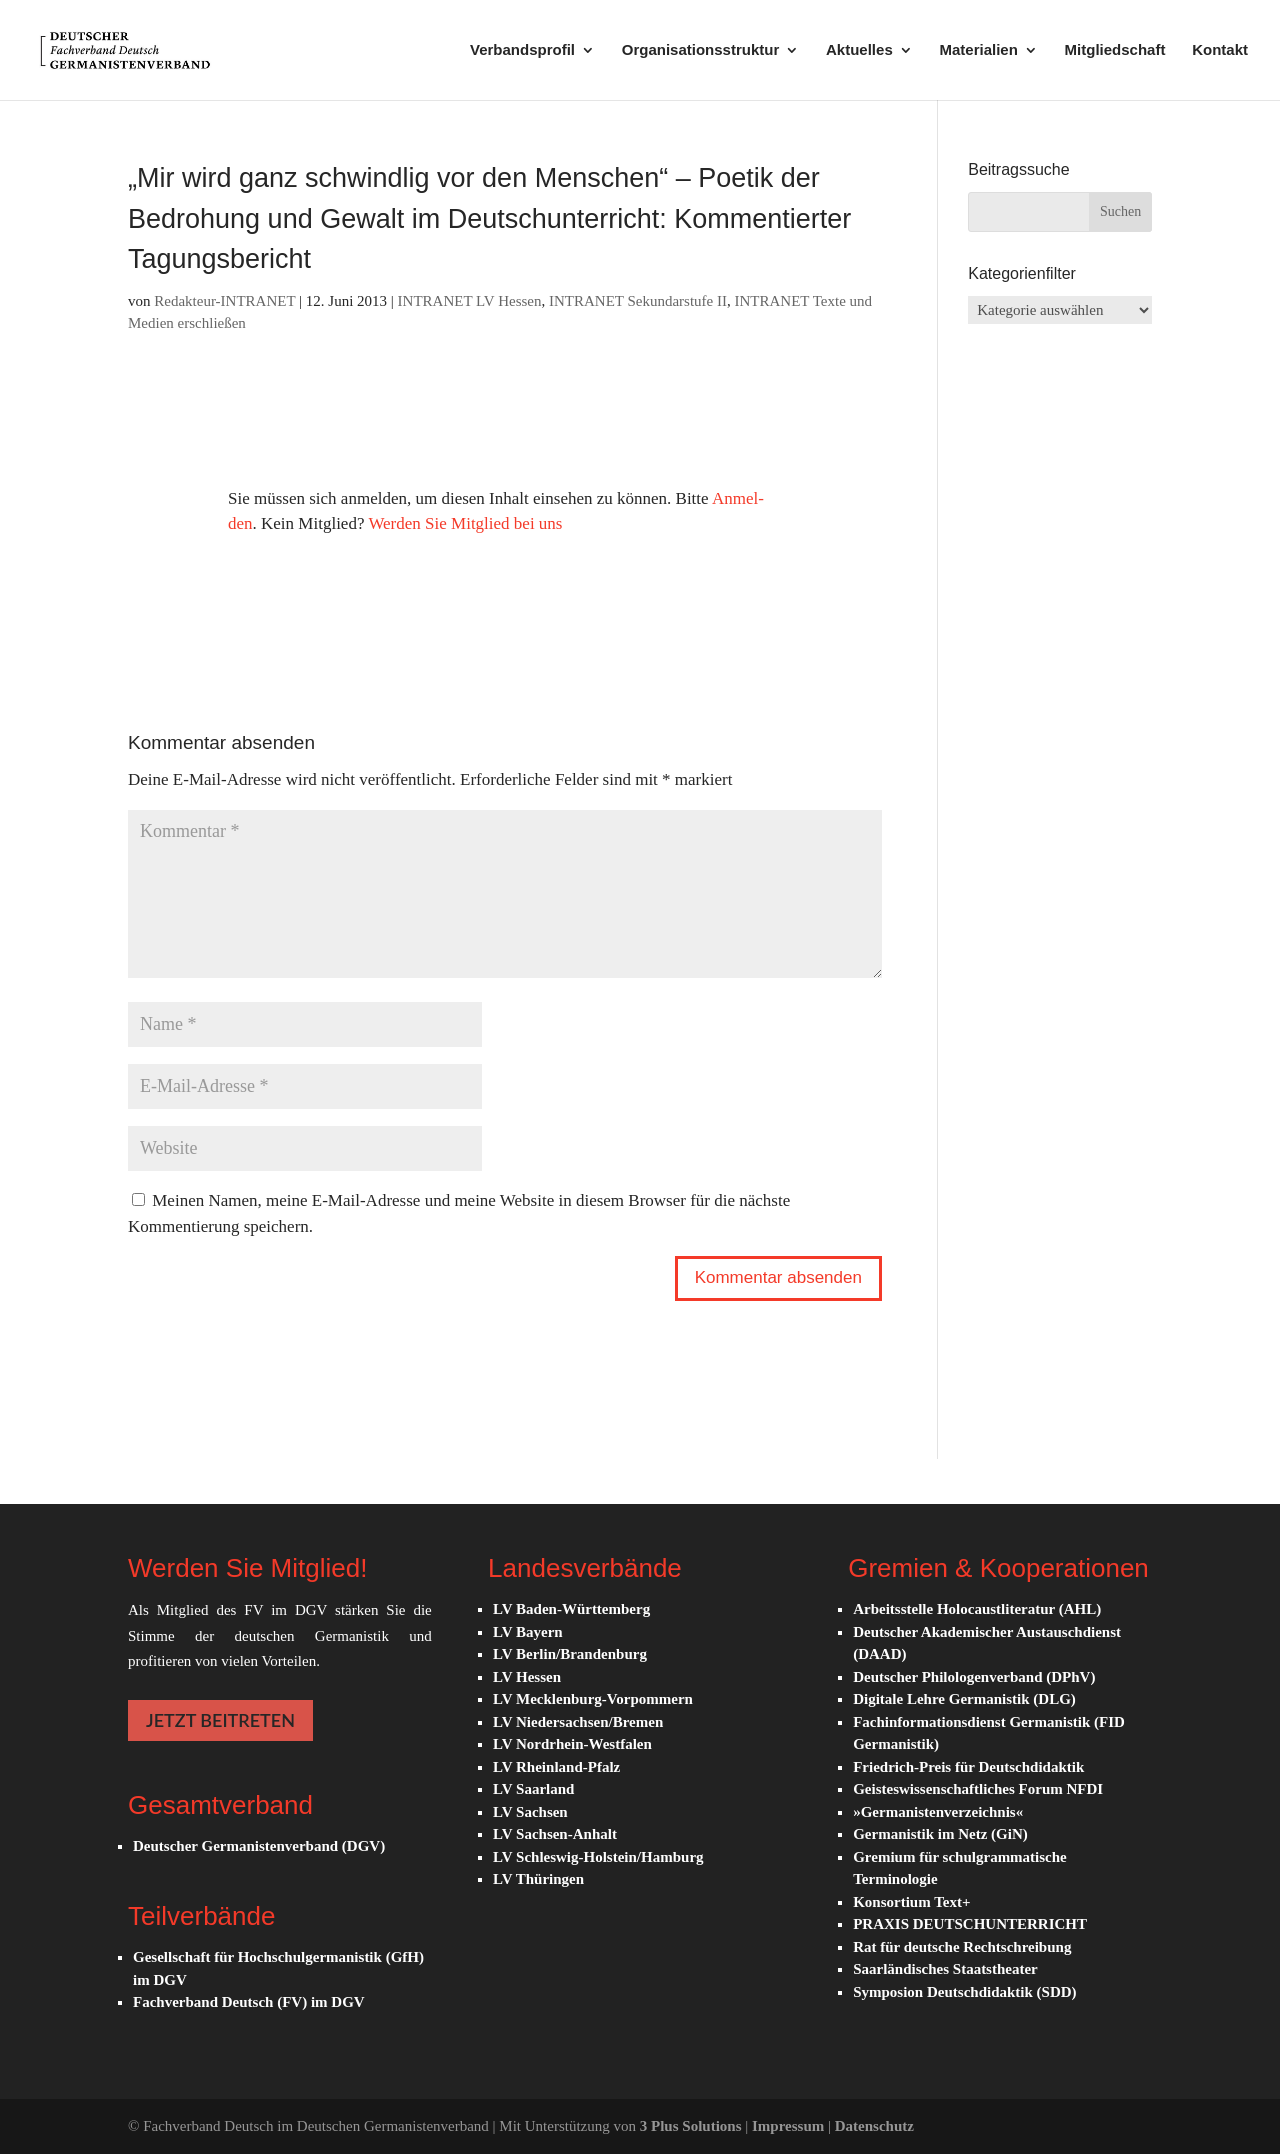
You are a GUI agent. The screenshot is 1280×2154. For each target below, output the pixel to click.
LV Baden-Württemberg (571, 1609)
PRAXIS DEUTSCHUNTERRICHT (970, 1924)
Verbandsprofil (522, 50)
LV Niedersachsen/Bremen (578, 1722)
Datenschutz (874, 2126)
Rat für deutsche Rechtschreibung (962, 1947)
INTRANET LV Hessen (470, 301)
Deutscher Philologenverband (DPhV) (974, 1677)
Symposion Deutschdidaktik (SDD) (964, 1992)
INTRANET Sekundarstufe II (638, 301)
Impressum (790, 2126)
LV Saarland (533, 1789)
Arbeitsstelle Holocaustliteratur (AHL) (977, 1609)
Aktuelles (859, 50)
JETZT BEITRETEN (220, 1720)
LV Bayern (528, 1632)
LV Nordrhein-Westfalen (572, 1744)
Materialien (978, 50)
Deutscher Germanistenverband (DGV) (259, 1846)
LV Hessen (527, 1677)
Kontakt (1220, 50)
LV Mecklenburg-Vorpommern (593, 1699)
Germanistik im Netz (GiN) (940, 1834)
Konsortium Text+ (911, 1902)
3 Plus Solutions (692, 2126)
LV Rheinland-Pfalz (556, 1767)
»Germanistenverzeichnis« (938, 1812)
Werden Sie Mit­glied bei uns (465, 523)
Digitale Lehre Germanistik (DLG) (964, 1699)
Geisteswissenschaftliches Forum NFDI (978, 1789)
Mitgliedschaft (1115, 50)
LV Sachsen (530, 1812)
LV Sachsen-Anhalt (555, 1834)
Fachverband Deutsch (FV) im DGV (249, 2002)
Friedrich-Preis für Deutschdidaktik (968, 1767)
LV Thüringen (538, 1879)
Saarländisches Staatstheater (945, 1969)
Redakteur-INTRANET (224, 301)
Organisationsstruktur (701, 50)
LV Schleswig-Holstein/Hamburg (598, 1857)
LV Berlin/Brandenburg (570, 1654)
